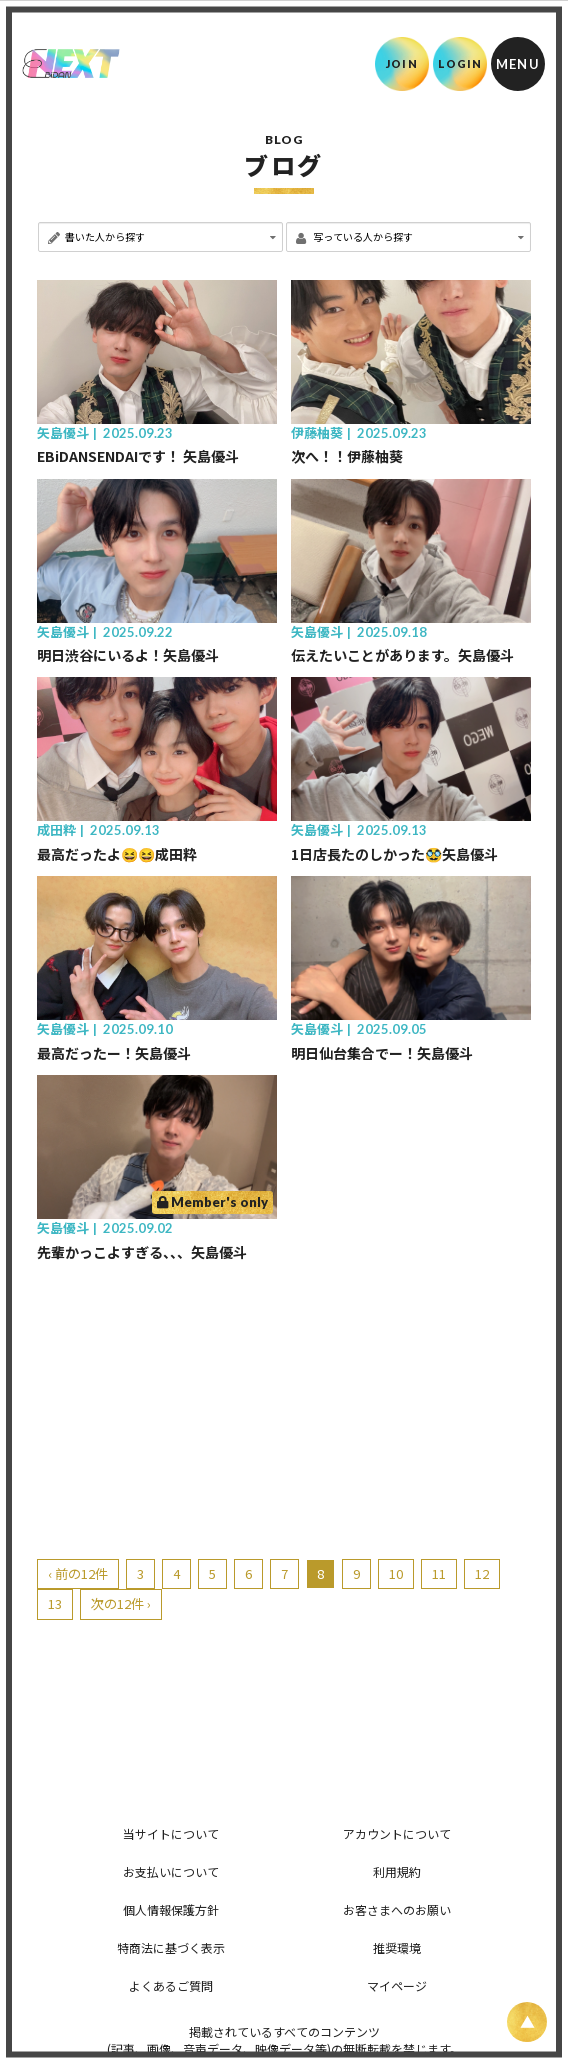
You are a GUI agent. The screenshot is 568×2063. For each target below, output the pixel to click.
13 (55, 1603)
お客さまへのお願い (397, 1909)
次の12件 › (121, 1603)
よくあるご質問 (171, 1985)
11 (439, 1573)
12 (482, 1573)
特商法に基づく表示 (171, 1947)
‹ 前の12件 (78, 1573)
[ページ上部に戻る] (527, 2022)
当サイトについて (171, 1833)
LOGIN (460, 63)
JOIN (401, 63)
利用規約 (397, 1871)
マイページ (397, 1985)
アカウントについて (397, 1833)
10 (396, 1573)
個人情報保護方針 (171, 1909)
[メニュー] (518, 64)
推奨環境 (397, 1947)
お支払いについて (171, 1871)
